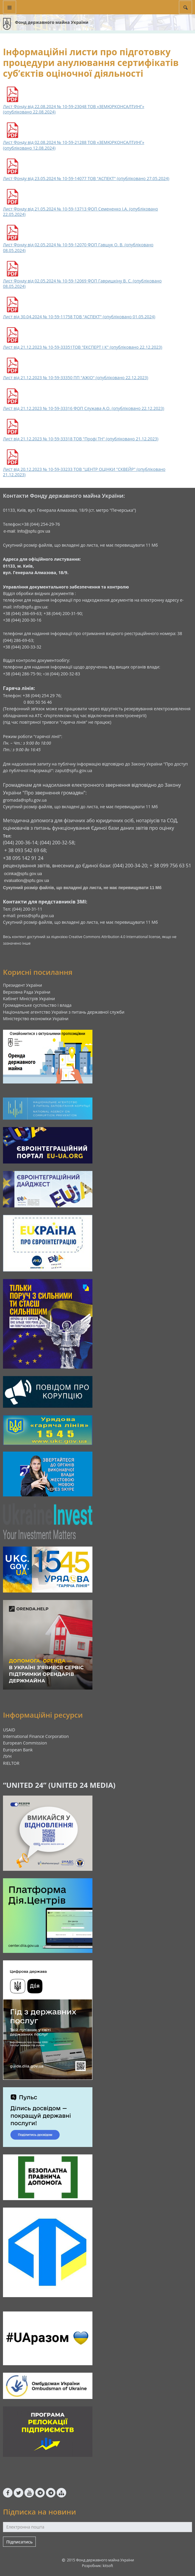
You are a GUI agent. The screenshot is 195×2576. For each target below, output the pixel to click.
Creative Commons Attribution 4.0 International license (114, 936)
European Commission (25, 1743)
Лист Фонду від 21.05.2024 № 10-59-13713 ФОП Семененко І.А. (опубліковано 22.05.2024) (80, 211)
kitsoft (108, 2565)
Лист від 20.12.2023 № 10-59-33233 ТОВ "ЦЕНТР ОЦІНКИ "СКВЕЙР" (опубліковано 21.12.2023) (84, 472)
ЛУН (7, 1756)
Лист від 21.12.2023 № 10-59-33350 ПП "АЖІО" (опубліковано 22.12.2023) (75, 377)
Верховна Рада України (26, 992)
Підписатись (19, 2542)
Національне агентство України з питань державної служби (63, 1012)
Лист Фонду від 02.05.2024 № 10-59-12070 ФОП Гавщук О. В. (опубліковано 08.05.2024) (78, 247)
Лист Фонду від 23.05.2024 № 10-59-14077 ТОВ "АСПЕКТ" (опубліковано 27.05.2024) (86, 178)
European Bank (18, 1750)
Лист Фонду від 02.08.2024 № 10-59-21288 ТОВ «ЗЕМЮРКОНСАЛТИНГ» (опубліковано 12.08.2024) (73, 145)
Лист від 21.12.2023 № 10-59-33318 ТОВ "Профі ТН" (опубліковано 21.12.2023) (80, 439)
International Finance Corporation (36, 1736)
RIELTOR (11, 1763)
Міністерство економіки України (36, 1018)
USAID (9, 1730)
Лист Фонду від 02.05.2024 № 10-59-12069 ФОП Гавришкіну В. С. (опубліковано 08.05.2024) (82, 283)
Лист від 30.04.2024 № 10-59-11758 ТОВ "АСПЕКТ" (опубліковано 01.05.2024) (79, 316)
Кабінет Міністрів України (29, 998)
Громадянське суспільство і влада (37, 1005)
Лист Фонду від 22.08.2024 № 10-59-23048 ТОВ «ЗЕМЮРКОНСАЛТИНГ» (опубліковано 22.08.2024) (73, 109)
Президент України (22, 985)
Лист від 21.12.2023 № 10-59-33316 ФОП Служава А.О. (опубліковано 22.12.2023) (83, 408)
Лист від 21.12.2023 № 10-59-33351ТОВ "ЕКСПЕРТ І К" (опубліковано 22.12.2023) (82, 347)
